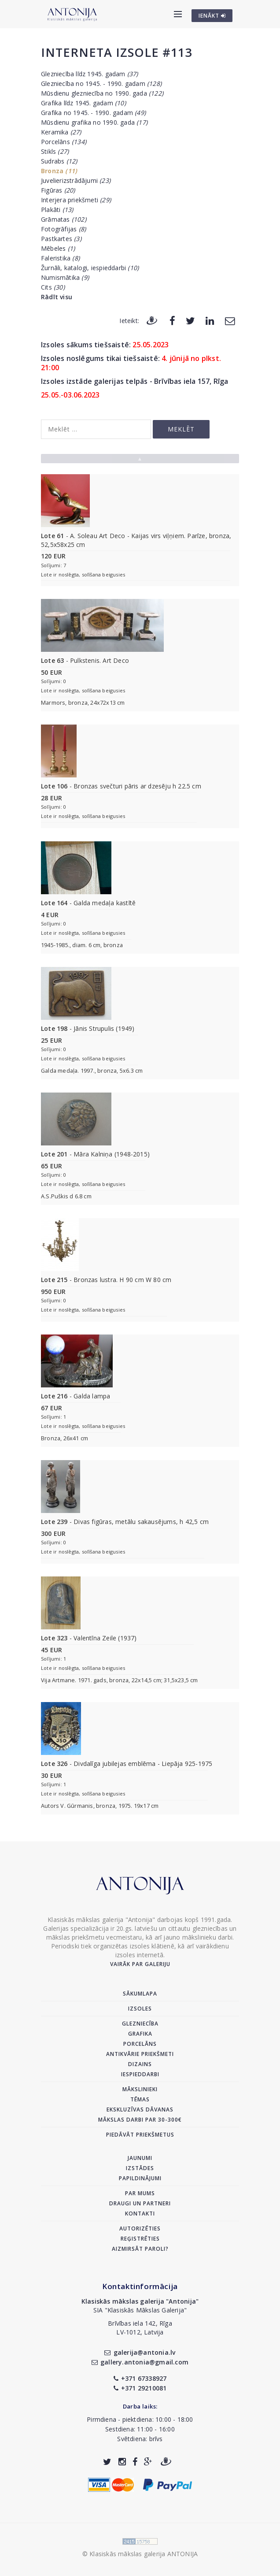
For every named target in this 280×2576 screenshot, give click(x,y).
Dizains (140, 2064)
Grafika (140, 2033)
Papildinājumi (140, 2178)
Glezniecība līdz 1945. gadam (89, 74)
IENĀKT (212, 15)
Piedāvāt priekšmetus (140, 2134)
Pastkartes (61, 238)
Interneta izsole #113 (116, 52)
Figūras (58, 190)
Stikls (55, 151)
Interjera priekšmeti (76, 200)
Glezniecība (140, 2023)
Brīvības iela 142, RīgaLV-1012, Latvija (140, 2327)
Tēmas (140, 2099)
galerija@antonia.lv (139, 2352)
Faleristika (60, 258)
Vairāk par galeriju (140, 1964)
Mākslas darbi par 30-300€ (140, 2119)
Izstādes (140, 2168)
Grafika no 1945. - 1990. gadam (93, 112)
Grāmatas (63, 219)
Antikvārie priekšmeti (140, 2054)
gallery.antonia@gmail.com (140, 2362)
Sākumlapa (140, 1993)
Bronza (59, 171)
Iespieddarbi (140, 2074)
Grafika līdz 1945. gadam (83, 103)
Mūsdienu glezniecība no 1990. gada (102, 93)
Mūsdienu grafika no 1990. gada (94, 122)
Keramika (61, 132)
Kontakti (140, 2213)
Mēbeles (58, 248)
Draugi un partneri (140, 2203)
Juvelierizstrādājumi (76, 180)
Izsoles (140, 2008)
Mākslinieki (140, 2089)
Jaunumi (140, 2158)
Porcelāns (63, 142)
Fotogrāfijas (63, 229)
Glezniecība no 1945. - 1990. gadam (101, 83)
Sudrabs (59, 161)
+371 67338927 (140, 2378)
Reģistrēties (140, 2238)
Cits (53, 287)
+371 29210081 (140, 2388)
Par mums (140, 2193)
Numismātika (65, 277)
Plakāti (57, 209)
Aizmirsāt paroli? (140, 2249)
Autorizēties (140, 2228)
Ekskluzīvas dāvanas (140, 2109)
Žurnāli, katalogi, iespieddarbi (90, 268)
